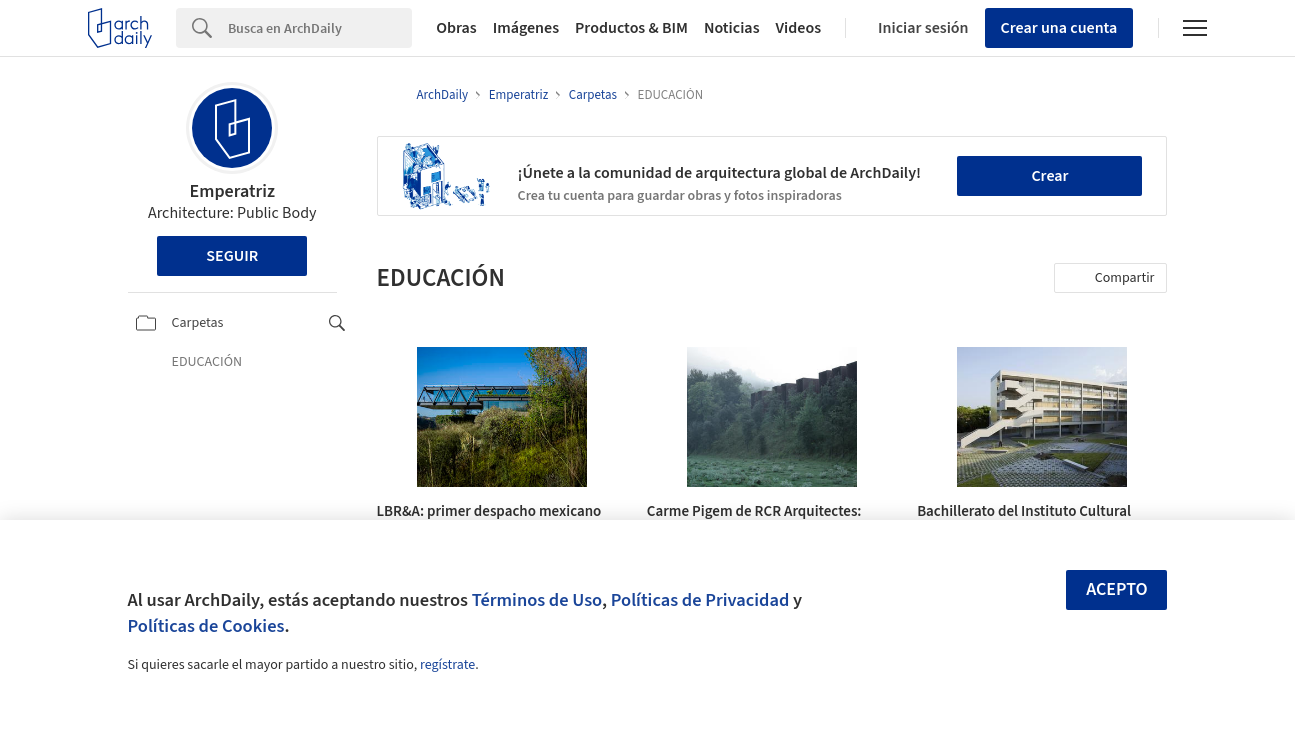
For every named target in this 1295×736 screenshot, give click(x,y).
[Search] (320, 28)
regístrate (447, 665)
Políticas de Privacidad (700, 600)
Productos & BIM (631, 28)
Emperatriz (232, 191)
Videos (799, 28)
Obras (456, 28)
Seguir (232, 256)
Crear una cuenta (1059, 28)
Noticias (732, 28)
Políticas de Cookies (206, 626)
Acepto (1117, 589)
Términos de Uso (537, 600)
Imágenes (526, 28)
